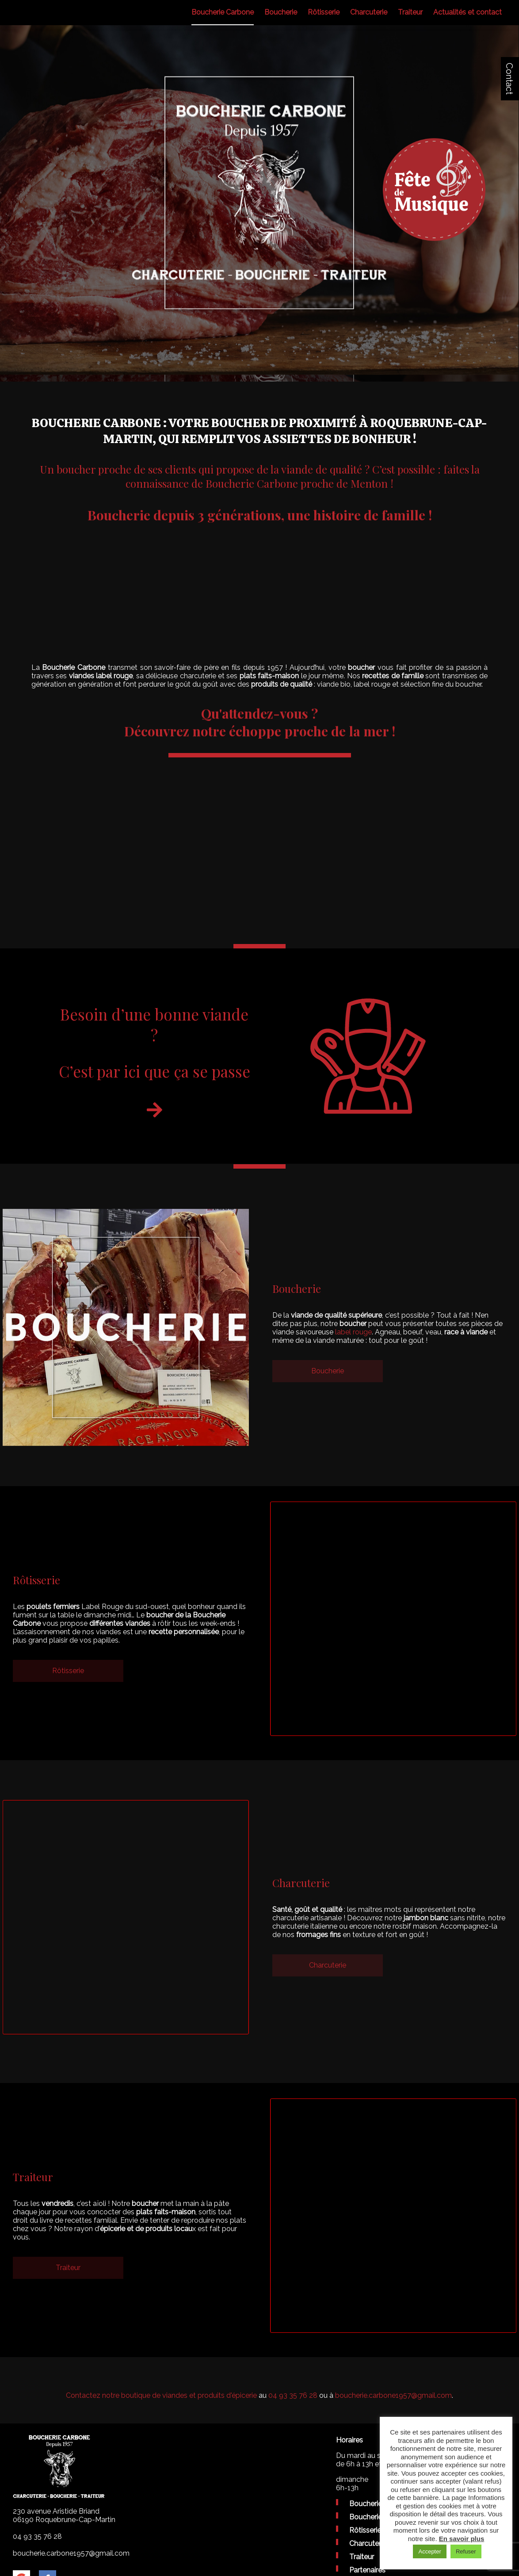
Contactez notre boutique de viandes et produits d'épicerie (161, 2395)
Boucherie (280, 12)
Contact (509, 79)
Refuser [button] (466, 2551)
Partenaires (367, 2570)
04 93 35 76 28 (292, 2395)
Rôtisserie (324, 12)
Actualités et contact (467, 12)
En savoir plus (462, 2538)
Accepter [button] (429, 2551)
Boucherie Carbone (222, 12)
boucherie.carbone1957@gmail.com (393, 2395)
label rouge (353, 1332)
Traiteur (410, 12)
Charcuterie (368, 12)
